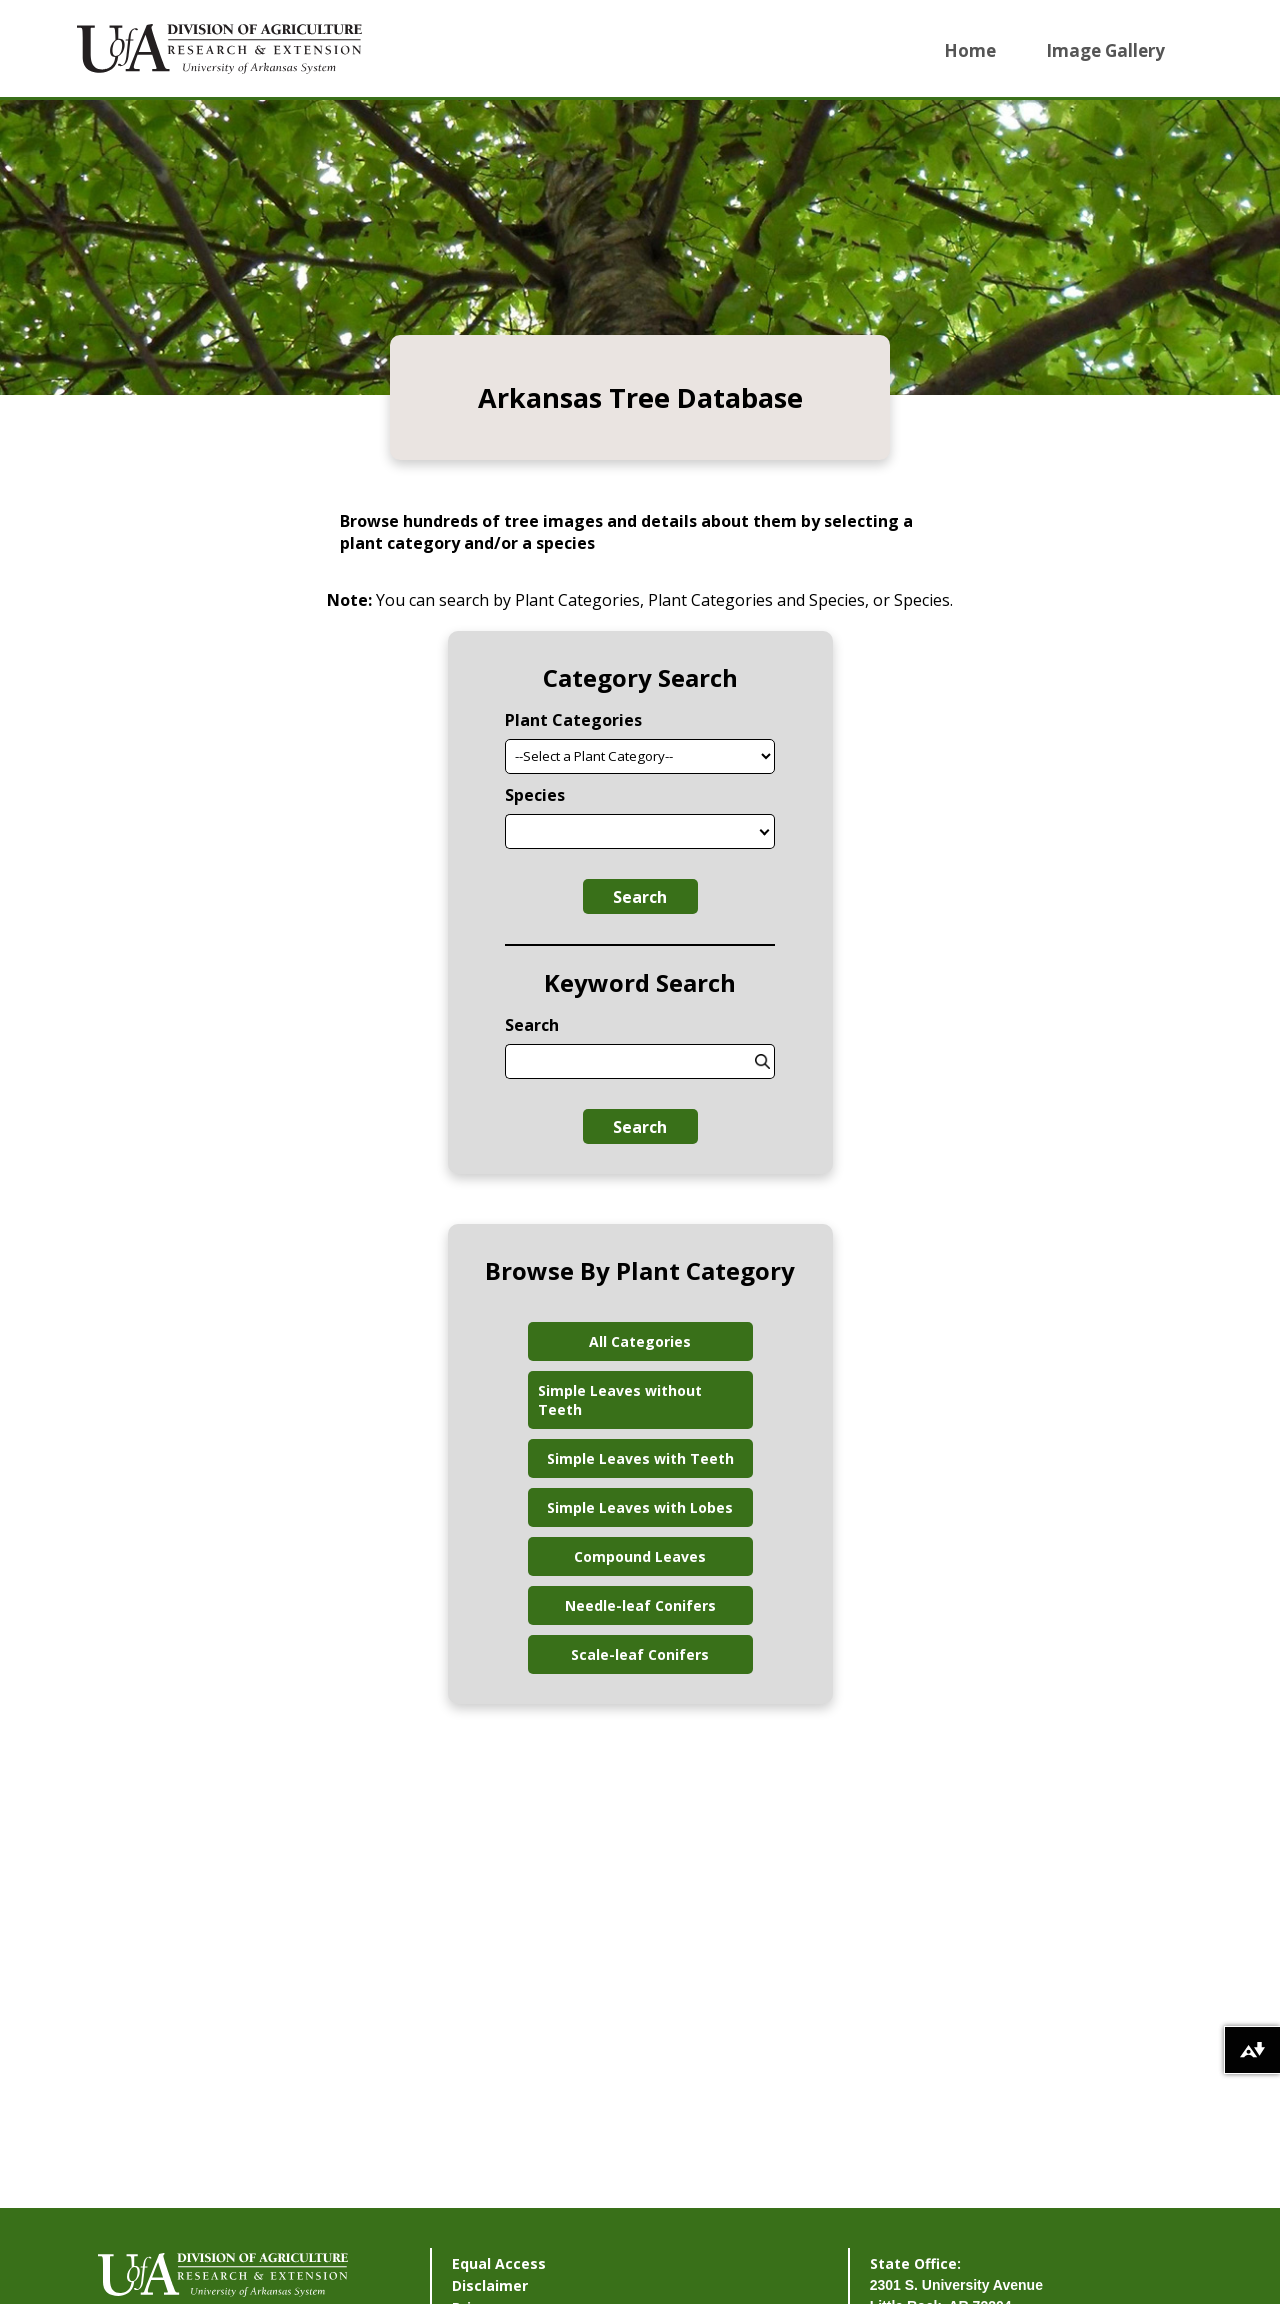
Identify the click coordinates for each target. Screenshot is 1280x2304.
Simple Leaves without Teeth (620, 1400)
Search (640, 897)
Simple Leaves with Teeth (640, 1458)
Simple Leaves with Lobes (640, 1507)
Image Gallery (1105, 50)
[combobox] (630, 831)
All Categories (640, 1341)
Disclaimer (490, 2285)
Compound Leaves (640, 1556)
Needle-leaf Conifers (640, 1605)
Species (535, 795)
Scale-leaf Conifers (640, 1654)
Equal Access (499, 2263)
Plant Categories (573, 720)
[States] (765, 831)
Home (970, 50)
